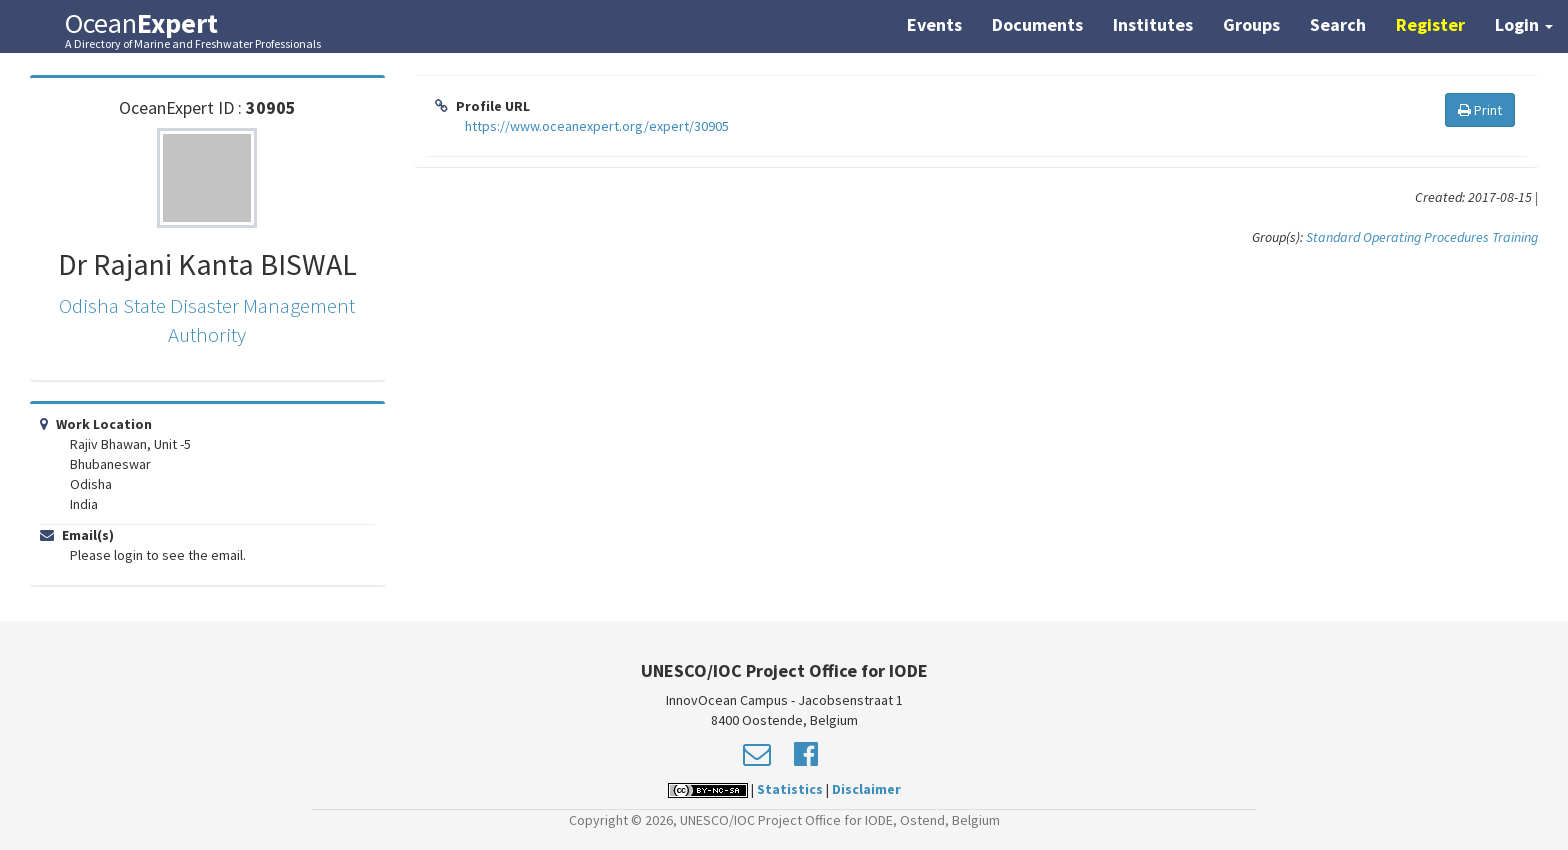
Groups (1251, 24)
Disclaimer (866, 789)
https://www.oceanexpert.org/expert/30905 (597, 126)
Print (1480, 110)
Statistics (790, 789)
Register (1430, 24)
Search (1338, 24)
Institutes (1153, 24)
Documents (1037, 24)
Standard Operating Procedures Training (1422, 237)
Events (934, 24)
